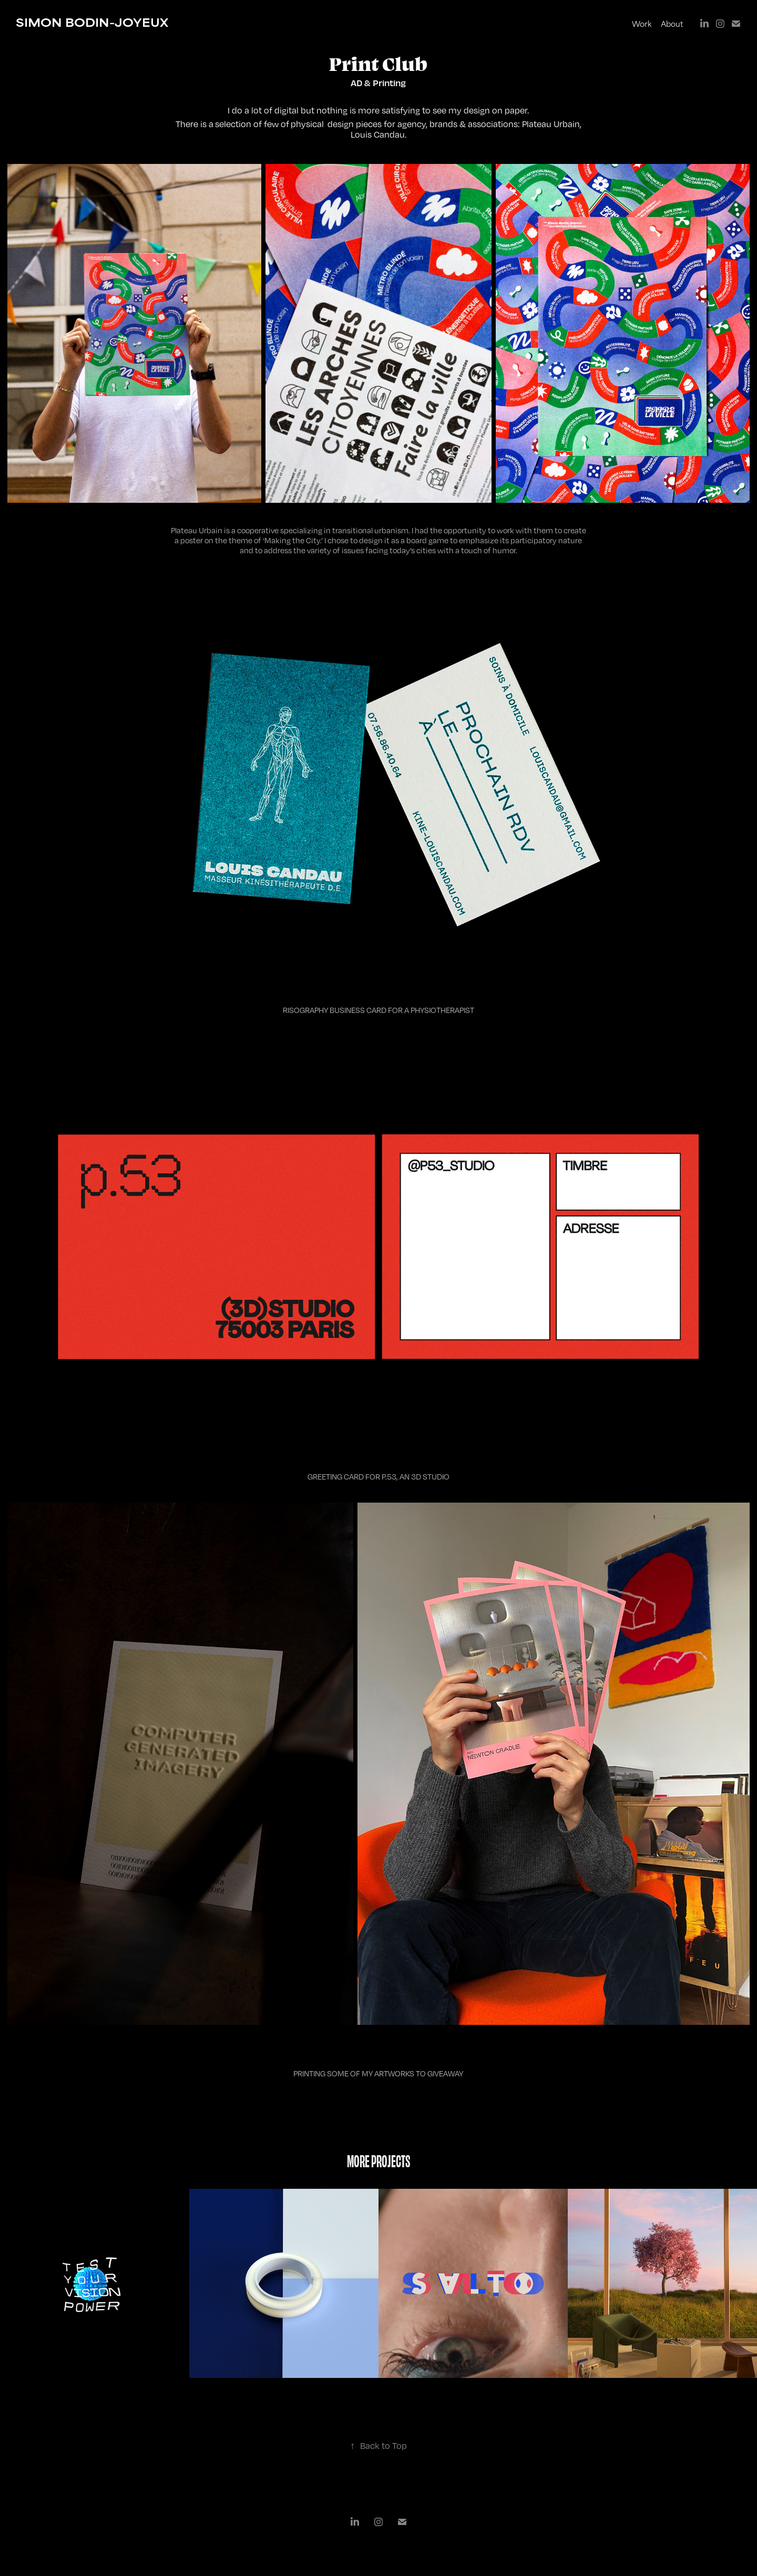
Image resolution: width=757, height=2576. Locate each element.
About (672, 23)
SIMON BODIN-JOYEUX (92, 21)
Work (641, 23)
